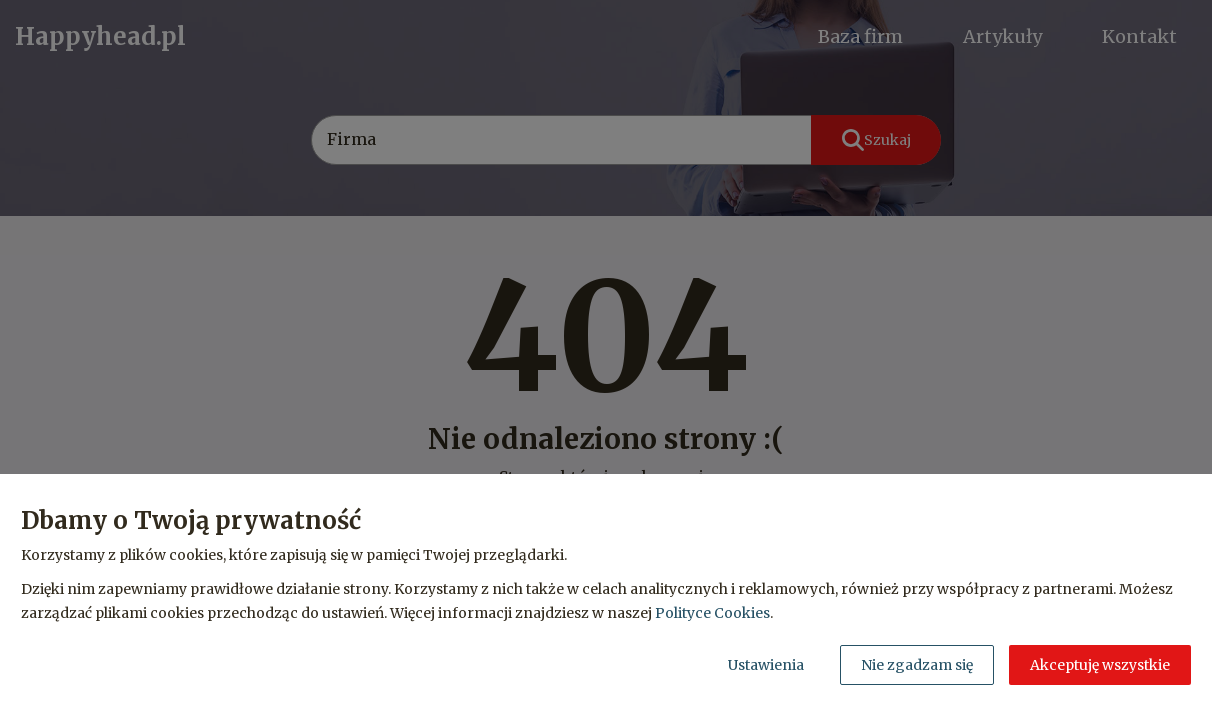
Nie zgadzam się (917, 665)
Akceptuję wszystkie (1100, 665)
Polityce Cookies (712, 613)
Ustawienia (766, 665)
